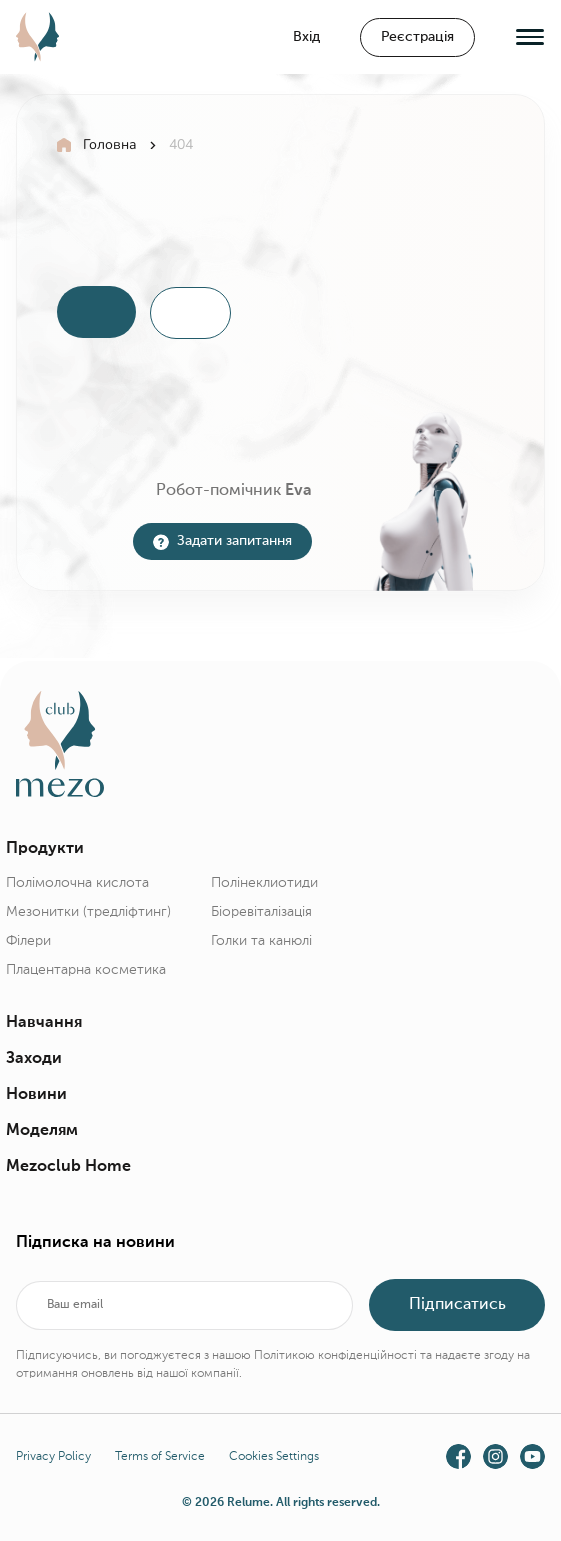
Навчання (44, 1022)
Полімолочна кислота (77, 882)
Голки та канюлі (261, 940)
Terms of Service (160, 1455)
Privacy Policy (53, 1455)
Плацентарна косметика (86, 969)
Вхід (306, 37)
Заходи (34, 1058)
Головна (110, 144)
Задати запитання (222, 540)
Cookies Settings (274, 1455)
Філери (28, 940)
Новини (36, 1094)
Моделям (42, 1130)
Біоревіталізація (261, 911)
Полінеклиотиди (264, 882)
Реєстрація (417, 37)
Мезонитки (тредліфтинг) (88, 911)
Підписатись (456, 1304)
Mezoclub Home (68, 1166)
